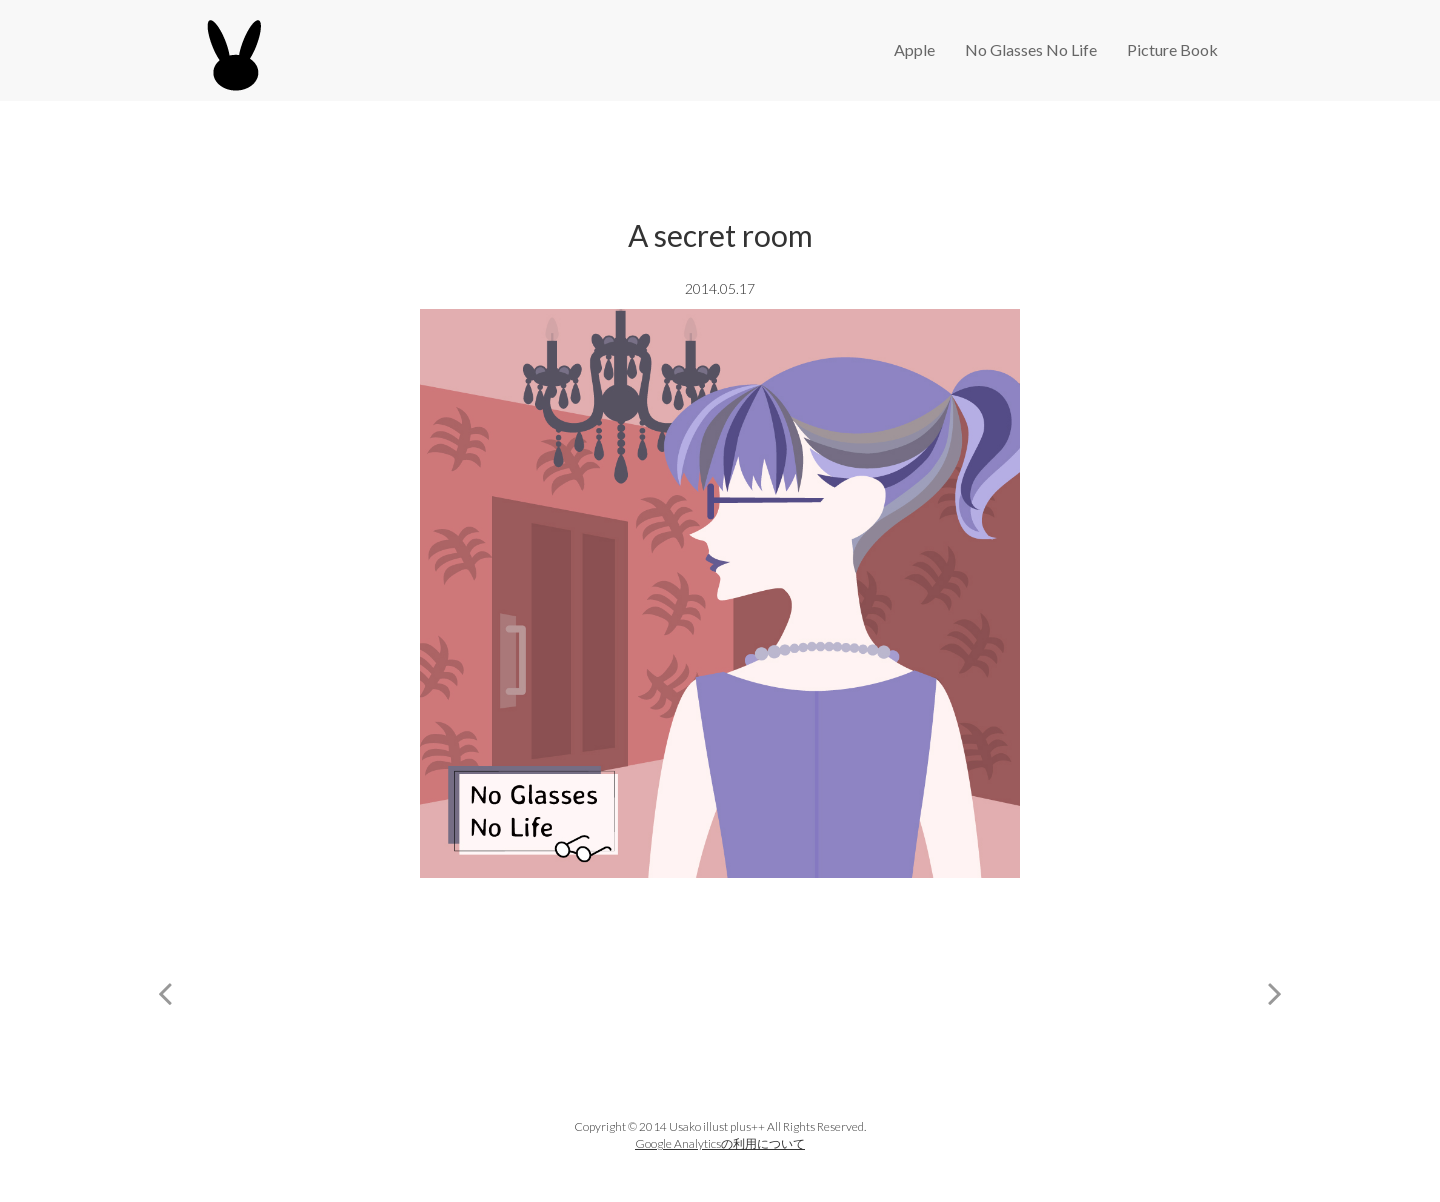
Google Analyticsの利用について (720, 1143)
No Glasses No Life (1031, 49)
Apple (914, 49)
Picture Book (1172, 49)
